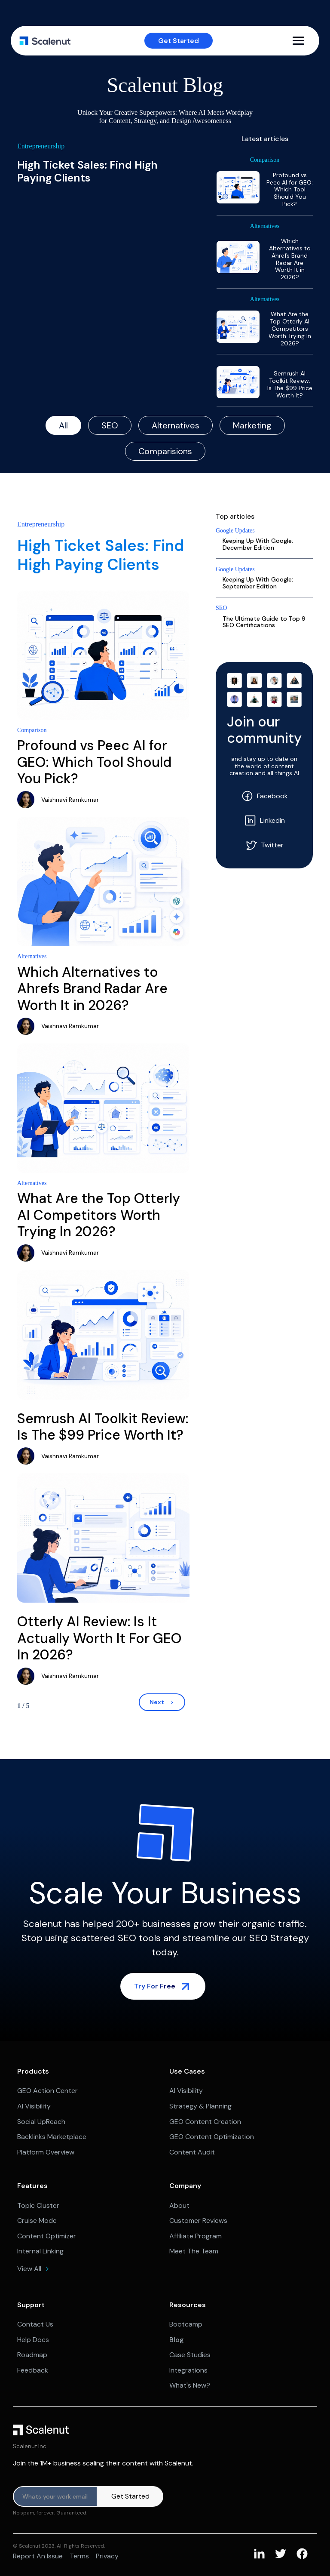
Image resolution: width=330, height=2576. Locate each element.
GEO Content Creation (205, 2121)
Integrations (188, 2370)
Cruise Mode (37, 2220)
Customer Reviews (198, 2220)
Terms (79, 2556)
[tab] (63, 425)
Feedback (32, 2370)
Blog (176, 2339)
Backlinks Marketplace (51, 2136)
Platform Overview (45, 2152)
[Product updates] (55, 2496)
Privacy (107, 2556)
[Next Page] (162, 1702)
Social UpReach (41, 2121)
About (179, 2205)
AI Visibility (34, 2106)
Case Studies (190, 2354)
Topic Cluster (38, 2205)
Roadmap (32, 2354)
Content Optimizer (46, 2236)
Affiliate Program (195, 2236)
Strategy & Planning (200, 2106)
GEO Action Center (47, 2090)
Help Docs (33, 2339)
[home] (45, 40)
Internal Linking (40, 2251)
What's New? (189, 2385)
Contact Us (35, 2324)
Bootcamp (185, 2324)
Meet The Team (193, 2251)
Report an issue (38, 2556)
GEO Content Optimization (211, 2136)
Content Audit (192, 2152)
